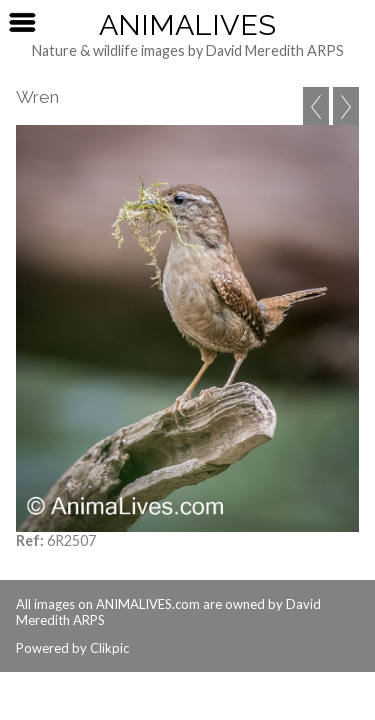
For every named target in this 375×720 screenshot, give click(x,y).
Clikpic (109, 648)
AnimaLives (187, 25)
